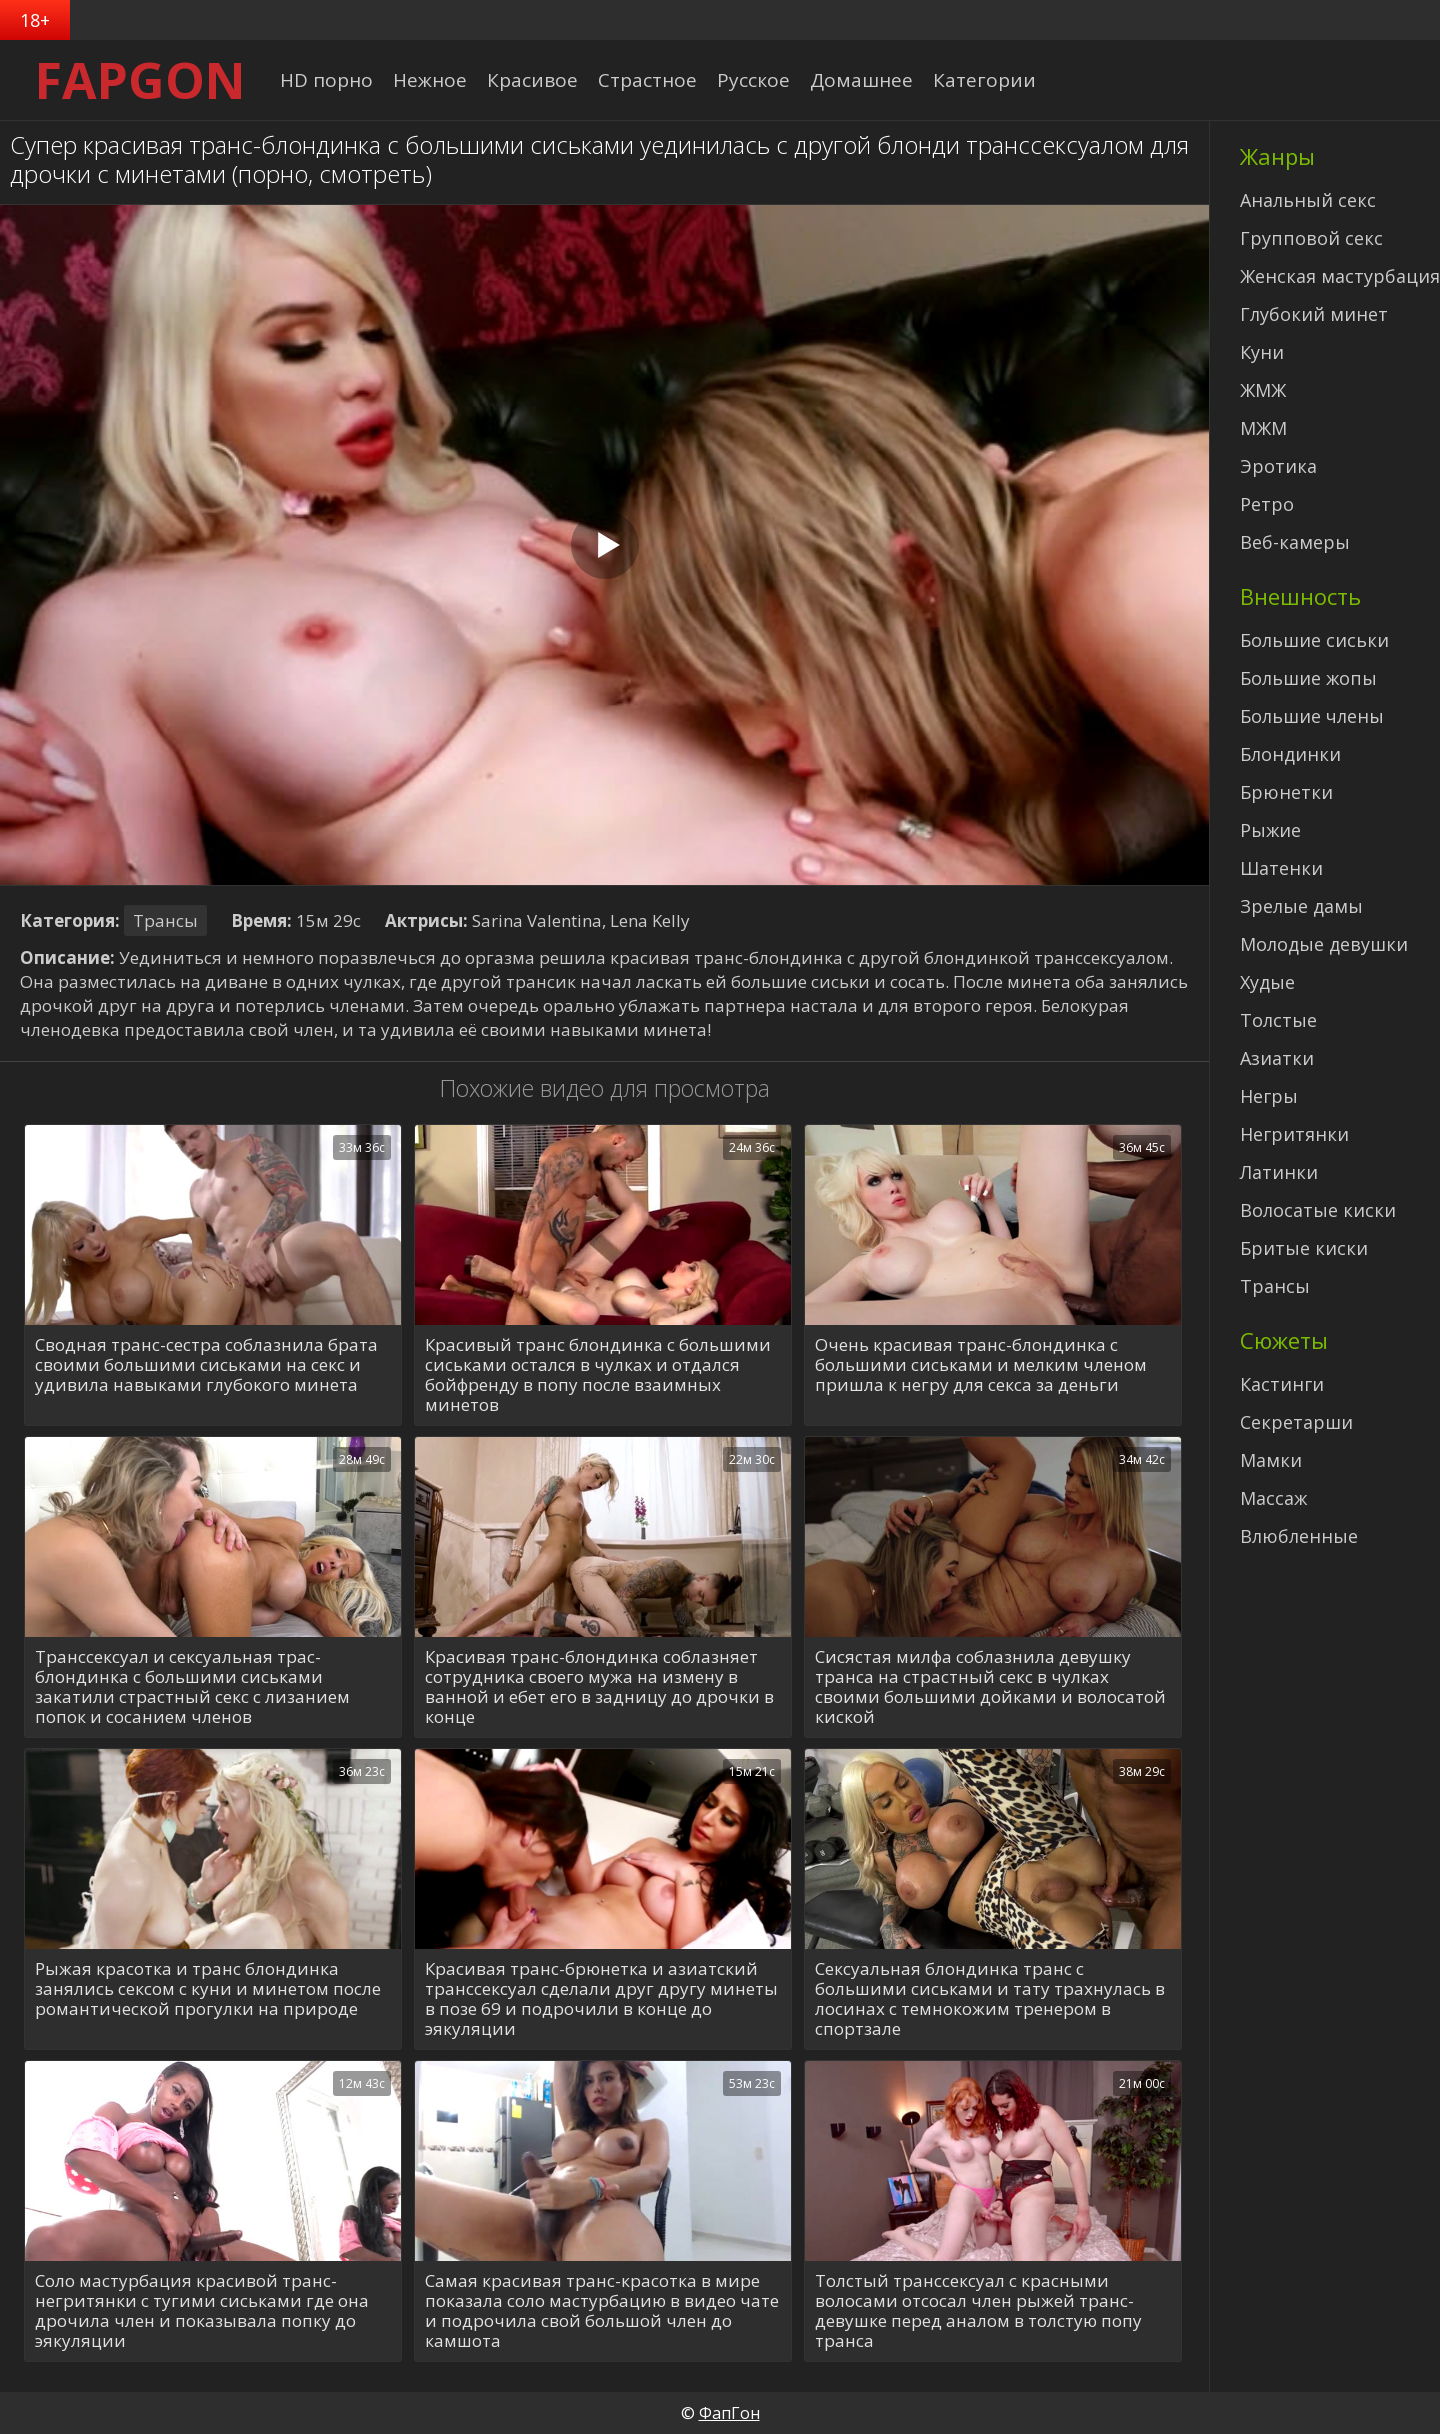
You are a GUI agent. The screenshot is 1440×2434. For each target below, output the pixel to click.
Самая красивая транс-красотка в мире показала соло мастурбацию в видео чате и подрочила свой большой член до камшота (602, 2311)
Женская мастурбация (1340, 276)
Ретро (1267, 504)
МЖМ (1263, 428)
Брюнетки (1286, 792)
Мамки (1271, 1460)
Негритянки (1294, 1134)
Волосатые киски (1318, 1210)
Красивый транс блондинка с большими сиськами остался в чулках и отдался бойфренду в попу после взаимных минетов (598, 1375)
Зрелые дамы (1301, 906)
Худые (1267, 982)
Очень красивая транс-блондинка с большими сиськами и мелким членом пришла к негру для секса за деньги (981, 1365)
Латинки (1279, 1172)
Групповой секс (1311, 238)
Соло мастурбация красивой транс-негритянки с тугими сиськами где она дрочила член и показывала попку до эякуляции (202, 2311)
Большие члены (1312, 716)
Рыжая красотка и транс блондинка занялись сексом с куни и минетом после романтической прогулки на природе (208, 1989)
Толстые (1278, 1020)
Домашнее (861, 80)
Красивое (532, 80)
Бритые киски (1304, 1248)
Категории (984, 80)
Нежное (430, 80)
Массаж (1273, 1498)
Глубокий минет (1314, 314)
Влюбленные (1299, 1536)
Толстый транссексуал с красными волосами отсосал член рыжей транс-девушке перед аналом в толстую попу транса (978, 2311)
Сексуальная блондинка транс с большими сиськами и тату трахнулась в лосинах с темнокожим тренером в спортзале (990, 1999)
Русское (753, 80)
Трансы (165, 920)
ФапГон (729, 2413)
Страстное (647, 80)
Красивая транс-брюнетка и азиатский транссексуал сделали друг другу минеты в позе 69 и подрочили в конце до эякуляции (601, 1999)
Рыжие (1270, 830)
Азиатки (1277, 1058)
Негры (1269, 1096)
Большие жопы (1308, 678)
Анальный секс (1308, 200)
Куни (1262, 352)
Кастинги (1282, 1384)
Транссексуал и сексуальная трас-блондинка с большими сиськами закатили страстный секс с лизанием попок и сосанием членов (192, 1687)
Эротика (1278, 466)
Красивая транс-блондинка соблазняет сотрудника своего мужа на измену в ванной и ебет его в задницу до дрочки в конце (599, 1687)
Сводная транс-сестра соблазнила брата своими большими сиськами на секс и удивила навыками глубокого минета (206, 1365)
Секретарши (1296, 1422)
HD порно (326, 80)
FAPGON (140, 80)
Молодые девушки (1324, 944)
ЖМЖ (1263, 390)
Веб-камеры (1295, 542)
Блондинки (1290, 754)
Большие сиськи (1314, 640)
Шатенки (1281, 868)
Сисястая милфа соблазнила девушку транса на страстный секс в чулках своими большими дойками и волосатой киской (990, 1687)
